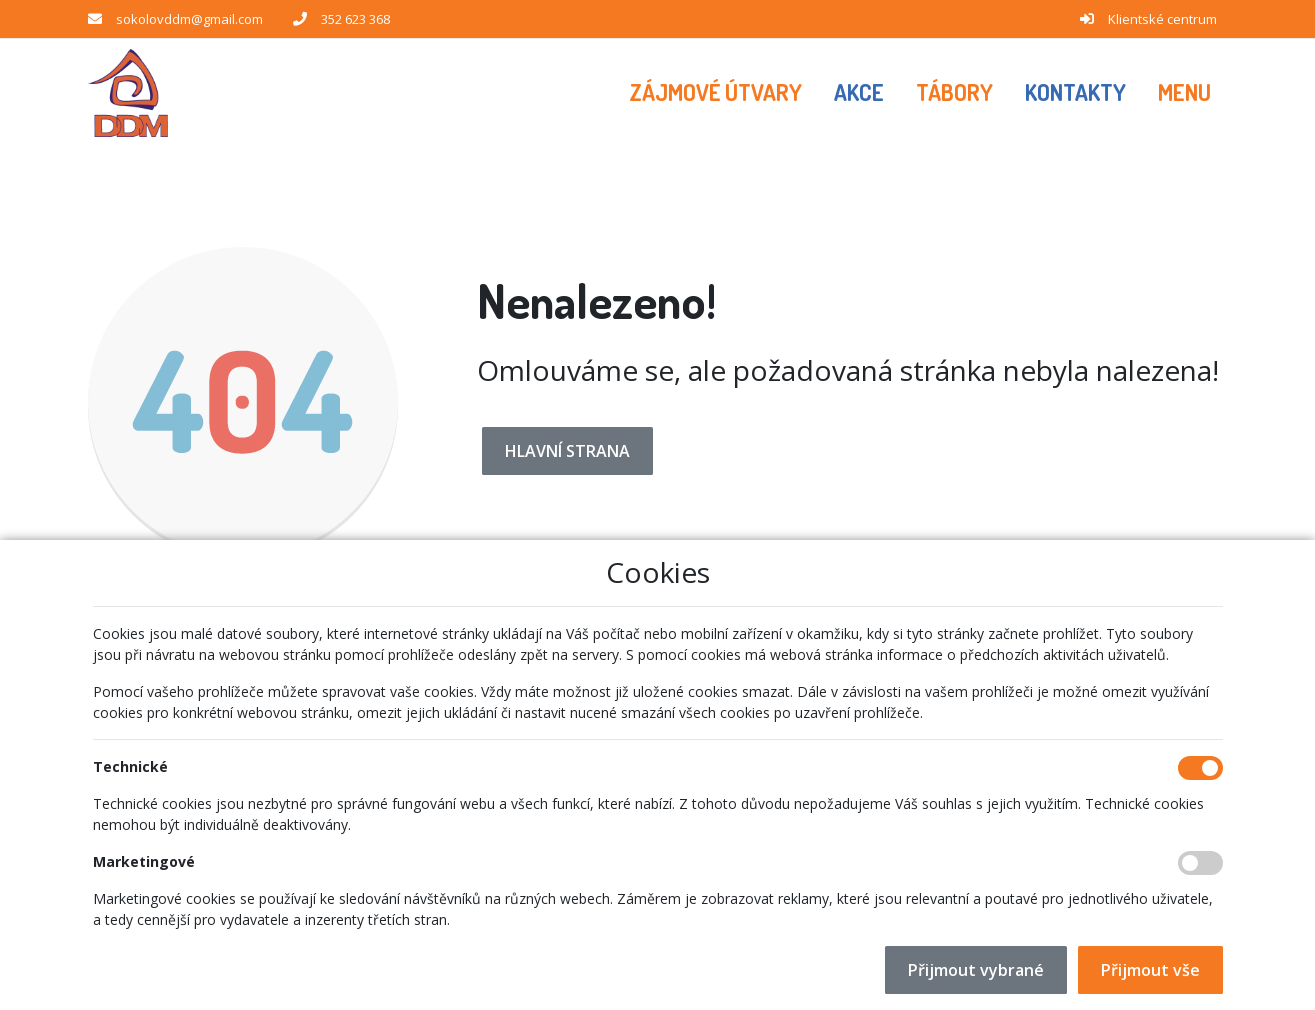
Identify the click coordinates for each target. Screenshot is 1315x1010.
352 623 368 (355, 19)
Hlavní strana (567, 451)
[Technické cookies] (1200, 768)
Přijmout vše (1150, 970)
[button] (1184, 93)
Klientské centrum (1162, 19)
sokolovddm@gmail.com (189, 19)
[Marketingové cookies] (1200, 863)
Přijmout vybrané (976, 970)
